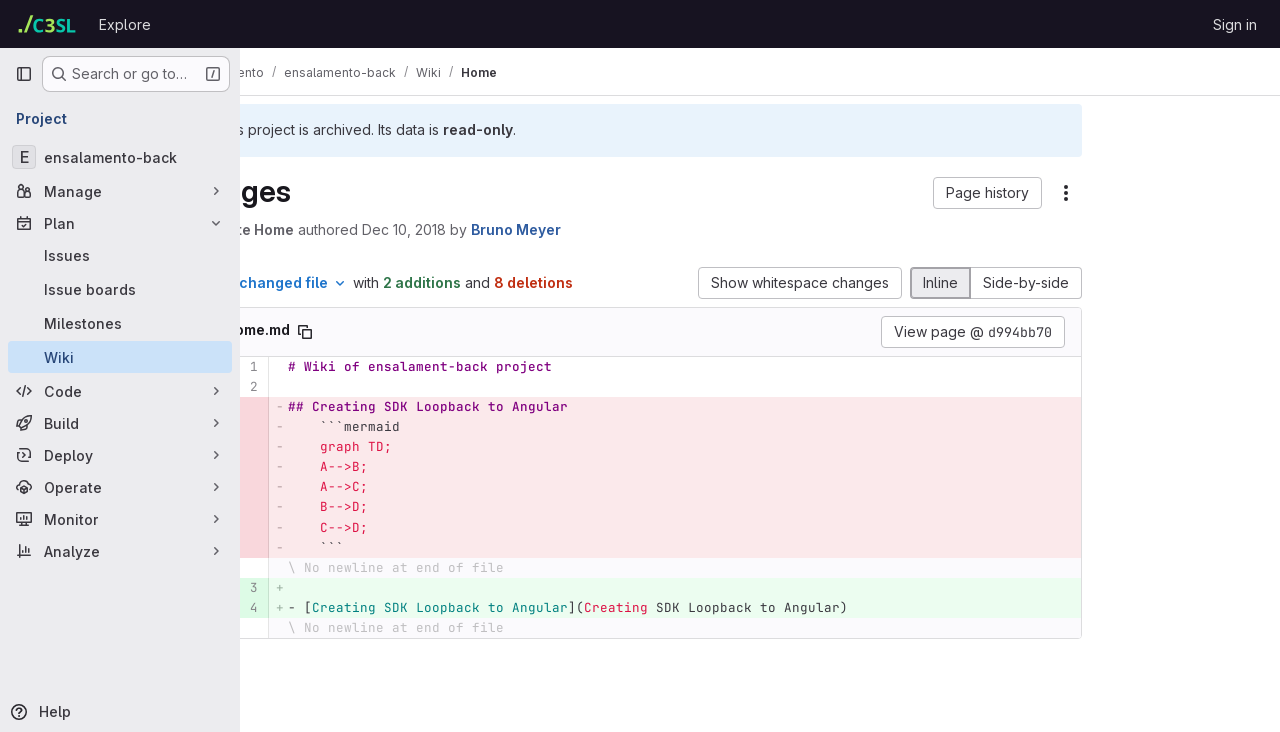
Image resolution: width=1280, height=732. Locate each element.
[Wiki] (120, 357)
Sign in (1235, 24)
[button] (871, 193)
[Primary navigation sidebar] (24, 74)
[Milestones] (120, 323)
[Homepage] (47, 24)
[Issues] (120, 255)
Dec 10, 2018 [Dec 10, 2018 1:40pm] (500, 229)
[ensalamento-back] (120, 157)
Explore (125, 24)
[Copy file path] (401, 353)
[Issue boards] (120, 289)
